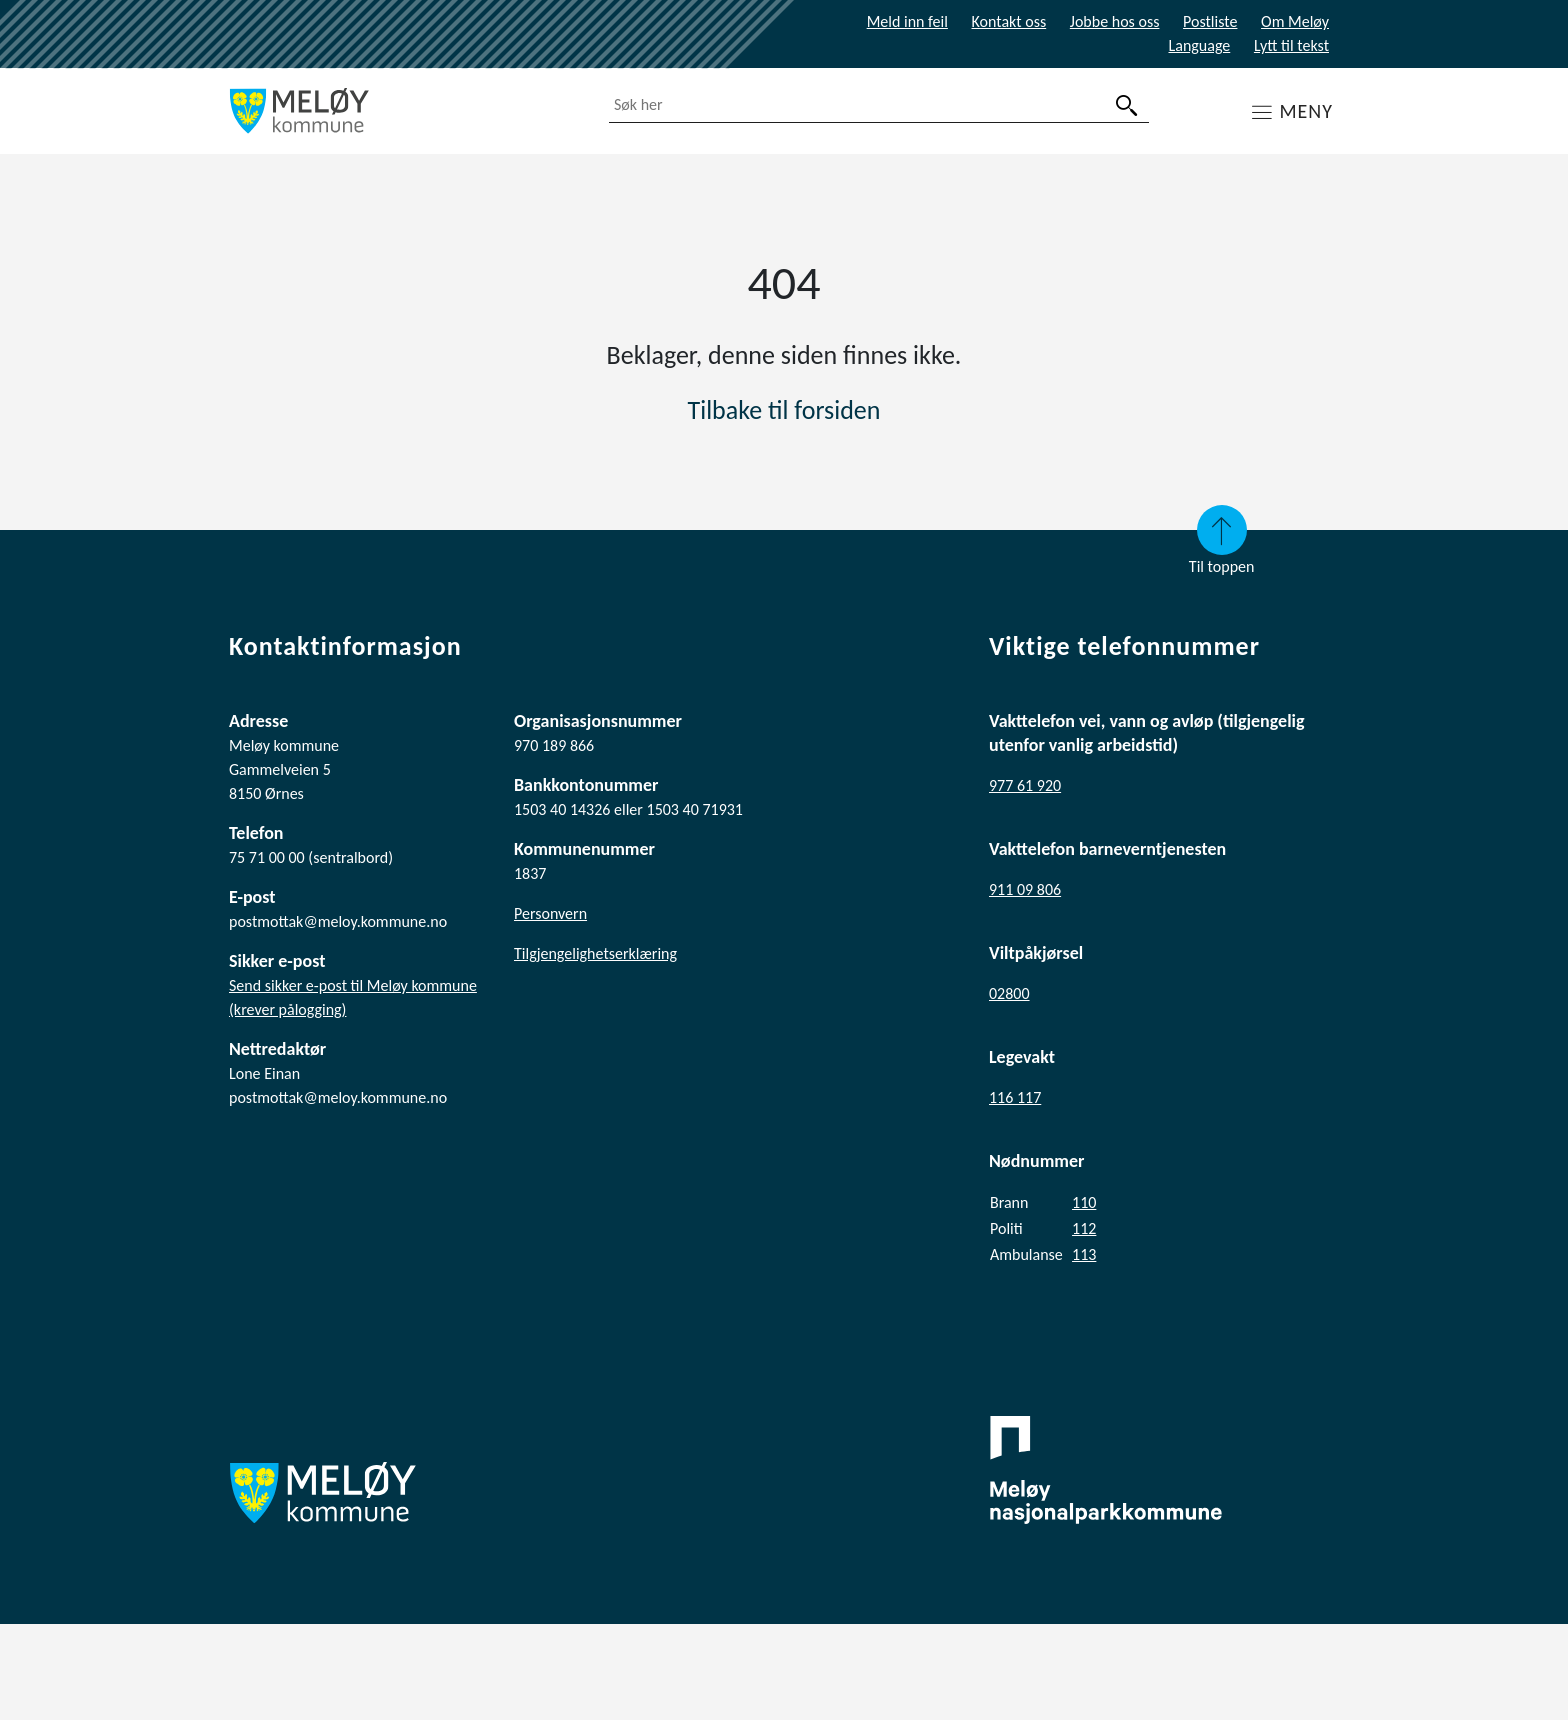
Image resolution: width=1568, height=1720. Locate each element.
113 (1084, 1254)
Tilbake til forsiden (784, 410)
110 (1084, 1202)
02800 (1009, 993)
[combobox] (879, 105)
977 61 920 (1025, 785)
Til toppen (1222, 540)
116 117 (1015, 1097)
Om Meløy (1295, 21)
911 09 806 (1025, 889)
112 (1084, 1228)
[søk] (1127, 105)
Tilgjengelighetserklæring (595, 953)
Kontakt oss (1009, 21)
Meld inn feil (907, 21)
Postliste (1210, 21)
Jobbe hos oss (1115, 21)
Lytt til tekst (1291, 45)
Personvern (550, 913)
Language (1200, 45)
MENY (1306, 111)
